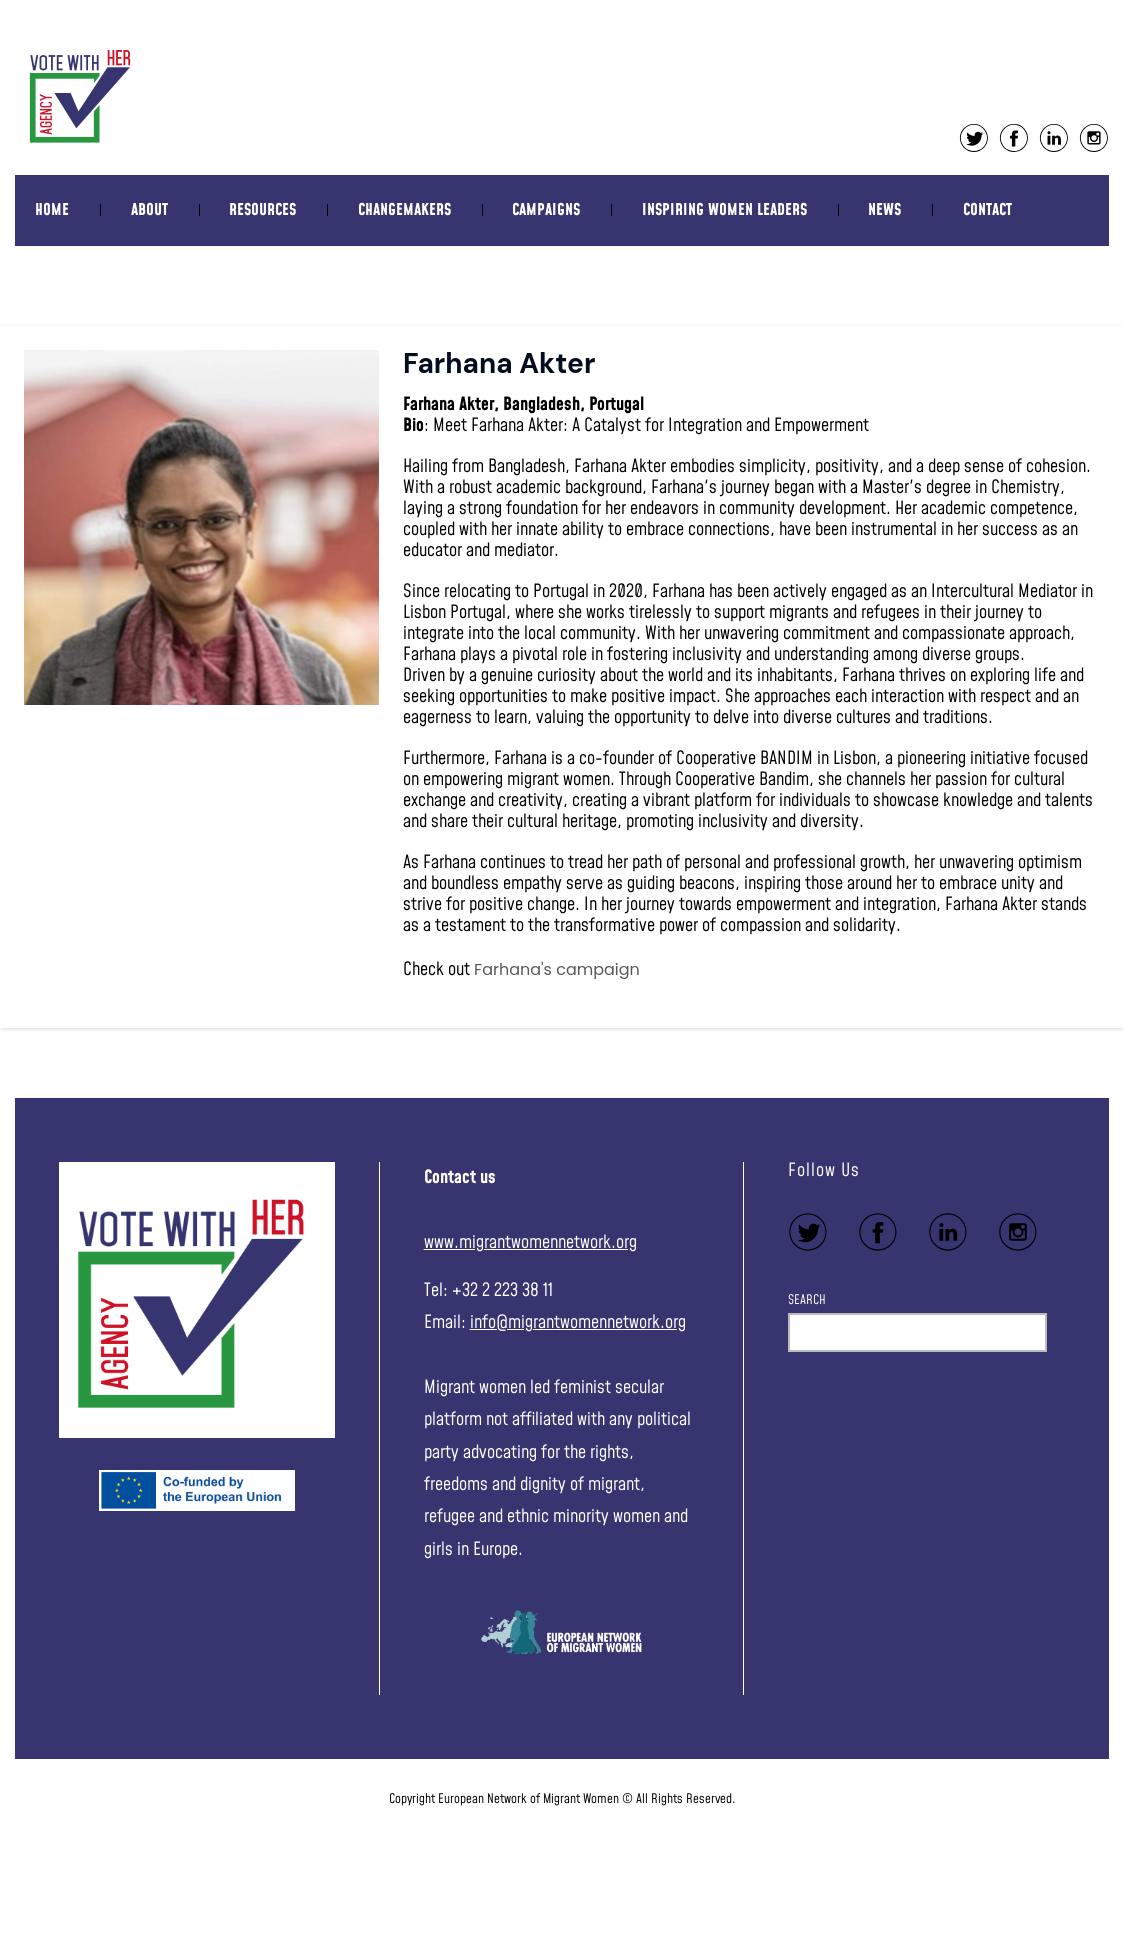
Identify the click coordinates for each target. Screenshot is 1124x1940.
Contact (987, 210)
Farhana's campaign (557, 969)
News (884, 210)
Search (807, 1300)
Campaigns (546, 210)
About (149, 210)
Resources (262, 210)
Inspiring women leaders (724, 210)
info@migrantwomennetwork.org (578, 1322)
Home (52, 210)
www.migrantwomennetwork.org (530, 1242)
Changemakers (404, 210)
